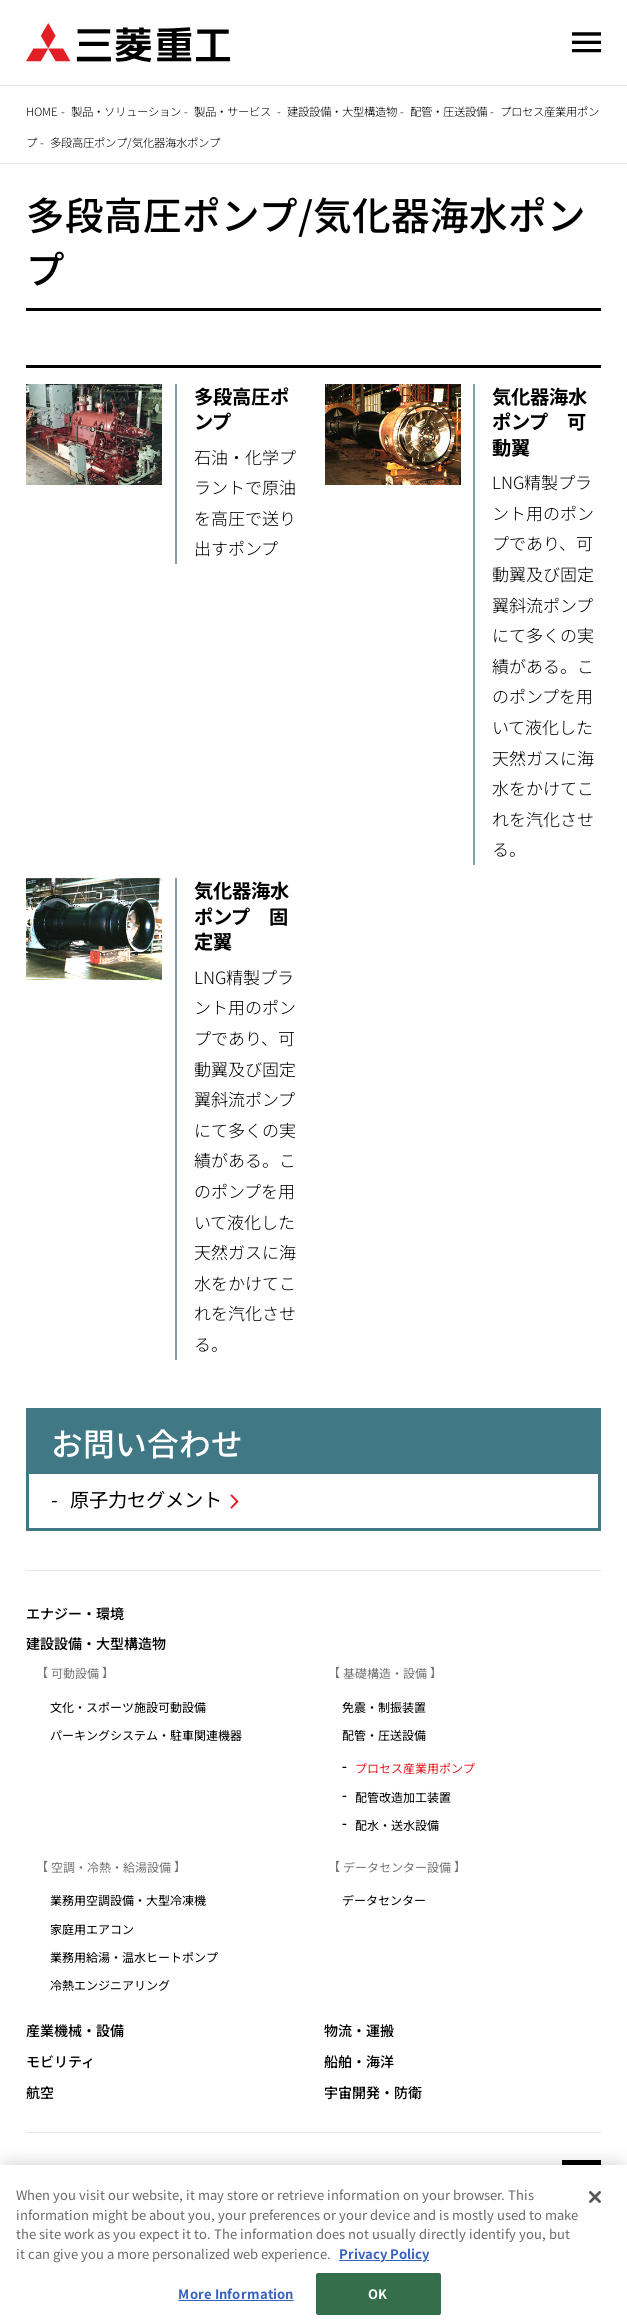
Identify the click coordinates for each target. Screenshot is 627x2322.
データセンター (390, 1899)
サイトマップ (68, 2234)
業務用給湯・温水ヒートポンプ (140, 1956)
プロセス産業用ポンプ (415, 1767)
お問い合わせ (429, 2234)
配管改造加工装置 (403, 1796)
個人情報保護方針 (318, 2234)
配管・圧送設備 (448, 111)
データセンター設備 (397, 1866)
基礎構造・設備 (385, 1672)
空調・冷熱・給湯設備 (111, 1866)
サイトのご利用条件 (186, 2234)
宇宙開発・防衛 (373, 2092)
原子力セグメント (146, 1499)
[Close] (595, 2270)
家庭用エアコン (92, 1928)
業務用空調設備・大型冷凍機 (134, 1899)
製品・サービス (234, 111)
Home (42, 111)
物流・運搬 (359, 2030)
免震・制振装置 (384, 1706)
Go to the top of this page (581, 2179)
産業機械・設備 (75, 2030)
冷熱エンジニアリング (116, 1984)
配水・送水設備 (397, 1824)
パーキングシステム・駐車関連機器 (152, 1734)
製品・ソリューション (126, 111)
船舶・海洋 (359, 2061)
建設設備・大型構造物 (342, 111)
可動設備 (75, 1672)
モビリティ (60, 2061)
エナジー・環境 (75, 1613)
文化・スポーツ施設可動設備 (128, 1706)
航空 (40, 2092)
